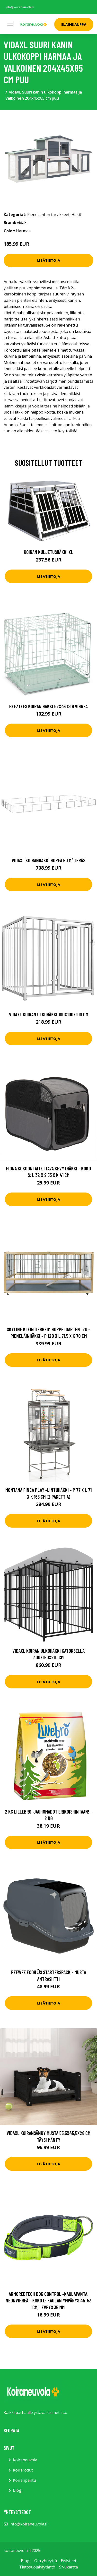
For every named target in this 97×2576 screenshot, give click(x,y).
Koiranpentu (24, 2480)
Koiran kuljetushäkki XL (48, 552)
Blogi (17, 2490)
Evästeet (68, 2560)
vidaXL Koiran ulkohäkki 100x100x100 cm (48, 1014)
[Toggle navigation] (10, 23)
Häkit (76, 214)
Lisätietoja (48, 260)
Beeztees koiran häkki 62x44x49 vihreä (48, 706)
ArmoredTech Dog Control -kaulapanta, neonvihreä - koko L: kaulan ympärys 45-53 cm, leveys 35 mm (48, 2300)
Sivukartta (68, 2567)
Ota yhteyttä (45, 2560)
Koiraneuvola (25, 2460)
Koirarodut (23, 2470)
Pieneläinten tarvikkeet (48, 214)
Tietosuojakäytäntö (37, 2567)
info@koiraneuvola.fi (20, 7)
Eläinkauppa (73, 24)
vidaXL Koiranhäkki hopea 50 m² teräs (48, 860)
